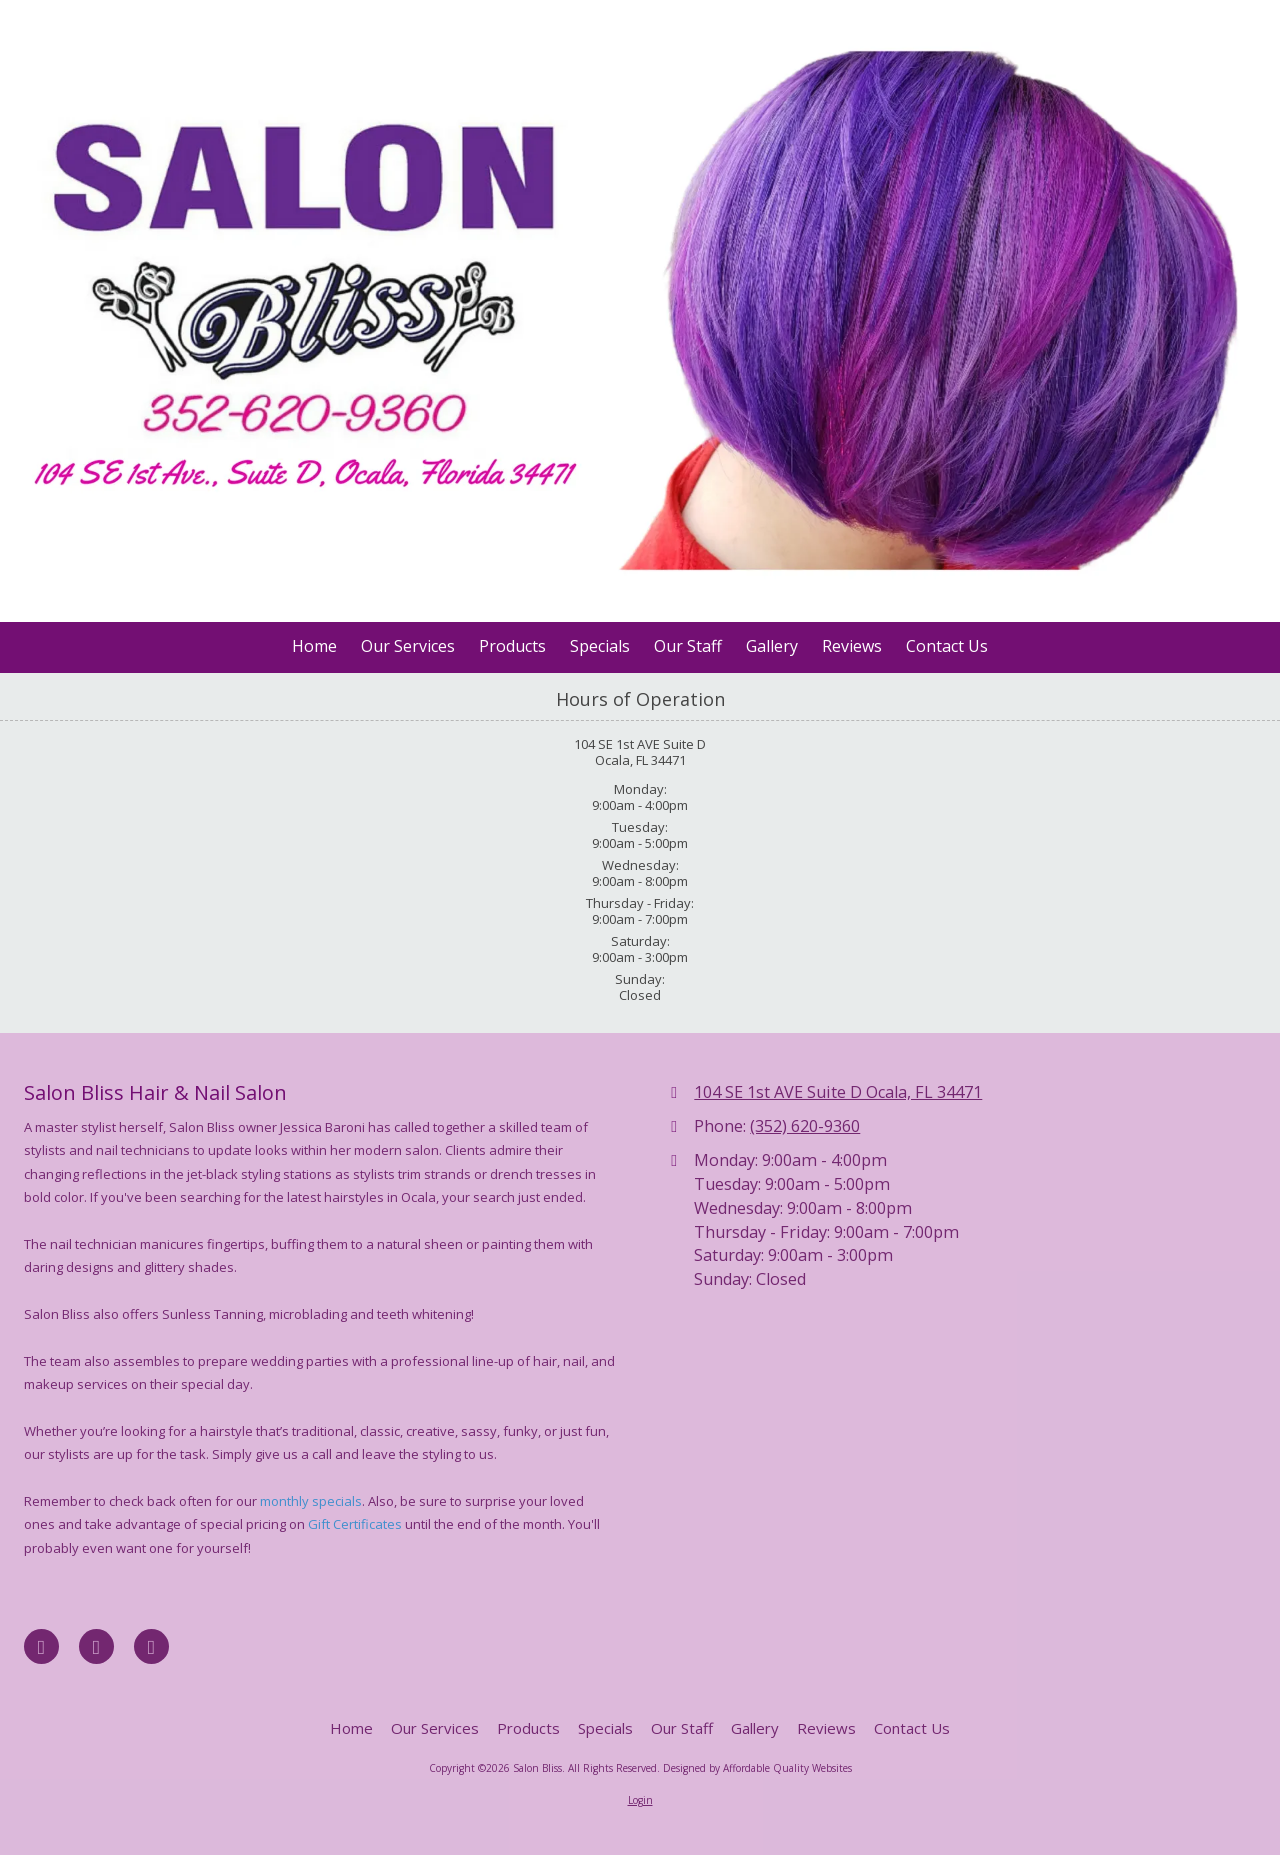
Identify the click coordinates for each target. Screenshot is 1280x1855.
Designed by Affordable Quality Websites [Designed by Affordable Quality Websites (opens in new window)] (757, 1768)
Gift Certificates (355, 1524)
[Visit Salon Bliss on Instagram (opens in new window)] (151, 1646)
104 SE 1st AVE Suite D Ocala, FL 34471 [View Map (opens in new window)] (838, 1092)
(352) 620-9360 (805, 1126)
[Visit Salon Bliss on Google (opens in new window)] (96, 1646)
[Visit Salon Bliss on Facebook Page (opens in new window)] (41, 1646)
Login (640, 1800)
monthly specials (311, 1501)
